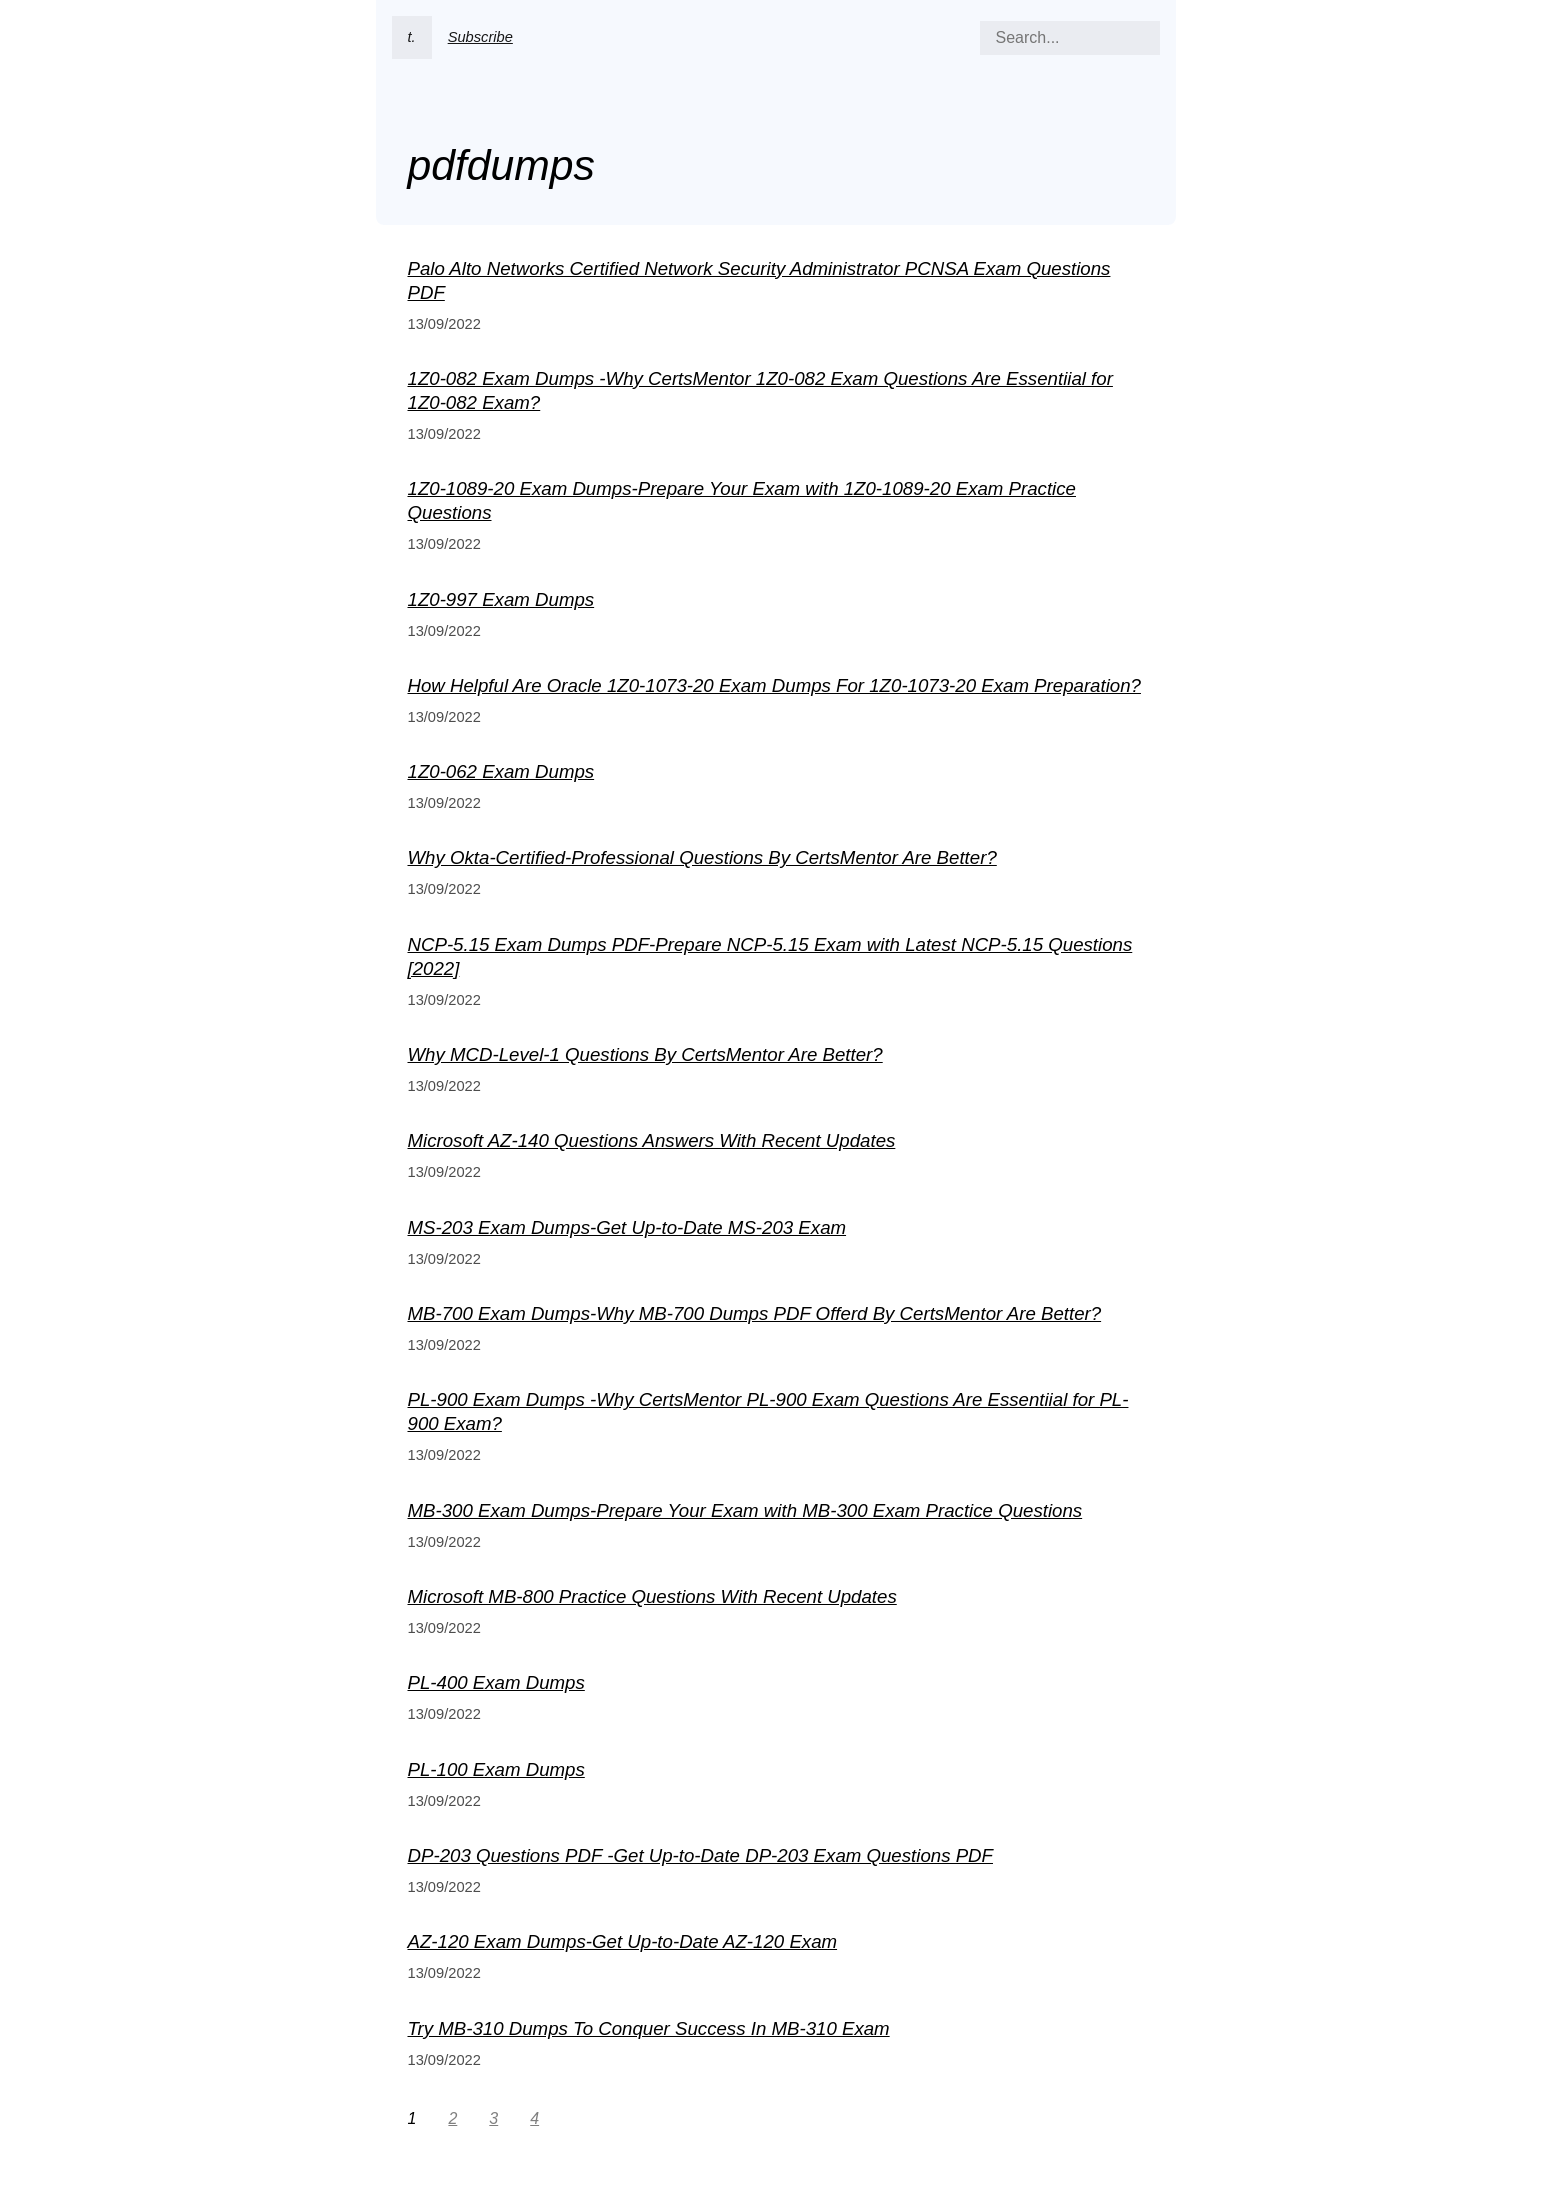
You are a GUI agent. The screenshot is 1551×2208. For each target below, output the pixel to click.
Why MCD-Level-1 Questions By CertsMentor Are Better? (645, 1054)
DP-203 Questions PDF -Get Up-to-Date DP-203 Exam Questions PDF (700, 1855)
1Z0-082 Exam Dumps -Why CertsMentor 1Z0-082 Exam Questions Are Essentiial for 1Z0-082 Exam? (760, 390)
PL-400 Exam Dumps (496, 1682)
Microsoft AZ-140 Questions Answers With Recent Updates (652, 1140)
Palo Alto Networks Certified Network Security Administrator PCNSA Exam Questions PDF (759, 280)
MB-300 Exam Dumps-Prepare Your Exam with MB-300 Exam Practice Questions (745, 1510)
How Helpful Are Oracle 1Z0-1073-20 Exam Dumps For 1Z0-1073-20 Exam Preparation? (774, 685)
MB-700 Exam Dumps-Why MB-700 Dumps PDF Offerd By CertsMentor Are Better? (755, 1313)
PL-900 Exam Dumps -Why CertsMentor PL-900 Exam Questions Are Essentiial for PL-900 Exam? (768, 1411)
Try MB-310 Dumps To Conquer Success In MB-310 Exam (649, 2028)
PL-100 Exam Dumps (496, 1769)
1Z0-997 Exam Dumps (501, 599)
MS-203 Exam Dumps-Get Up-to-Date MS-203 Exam (627, 1227)
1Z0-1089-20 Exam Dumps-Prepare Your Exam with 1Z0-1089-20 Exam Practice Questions (742, 500)
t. (412, 37)
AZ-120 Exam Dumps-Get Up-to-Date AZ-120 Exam (623, 1941)
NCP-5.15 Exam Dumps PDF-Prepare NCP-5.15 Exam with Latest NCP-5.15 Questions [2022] (770, 956)
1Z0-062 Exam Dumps (501, 771)
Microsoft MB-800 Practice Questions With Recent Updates (652, 1596)
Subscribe (480, 37)
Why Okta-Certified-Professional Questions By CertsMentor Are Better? (702, 857)
